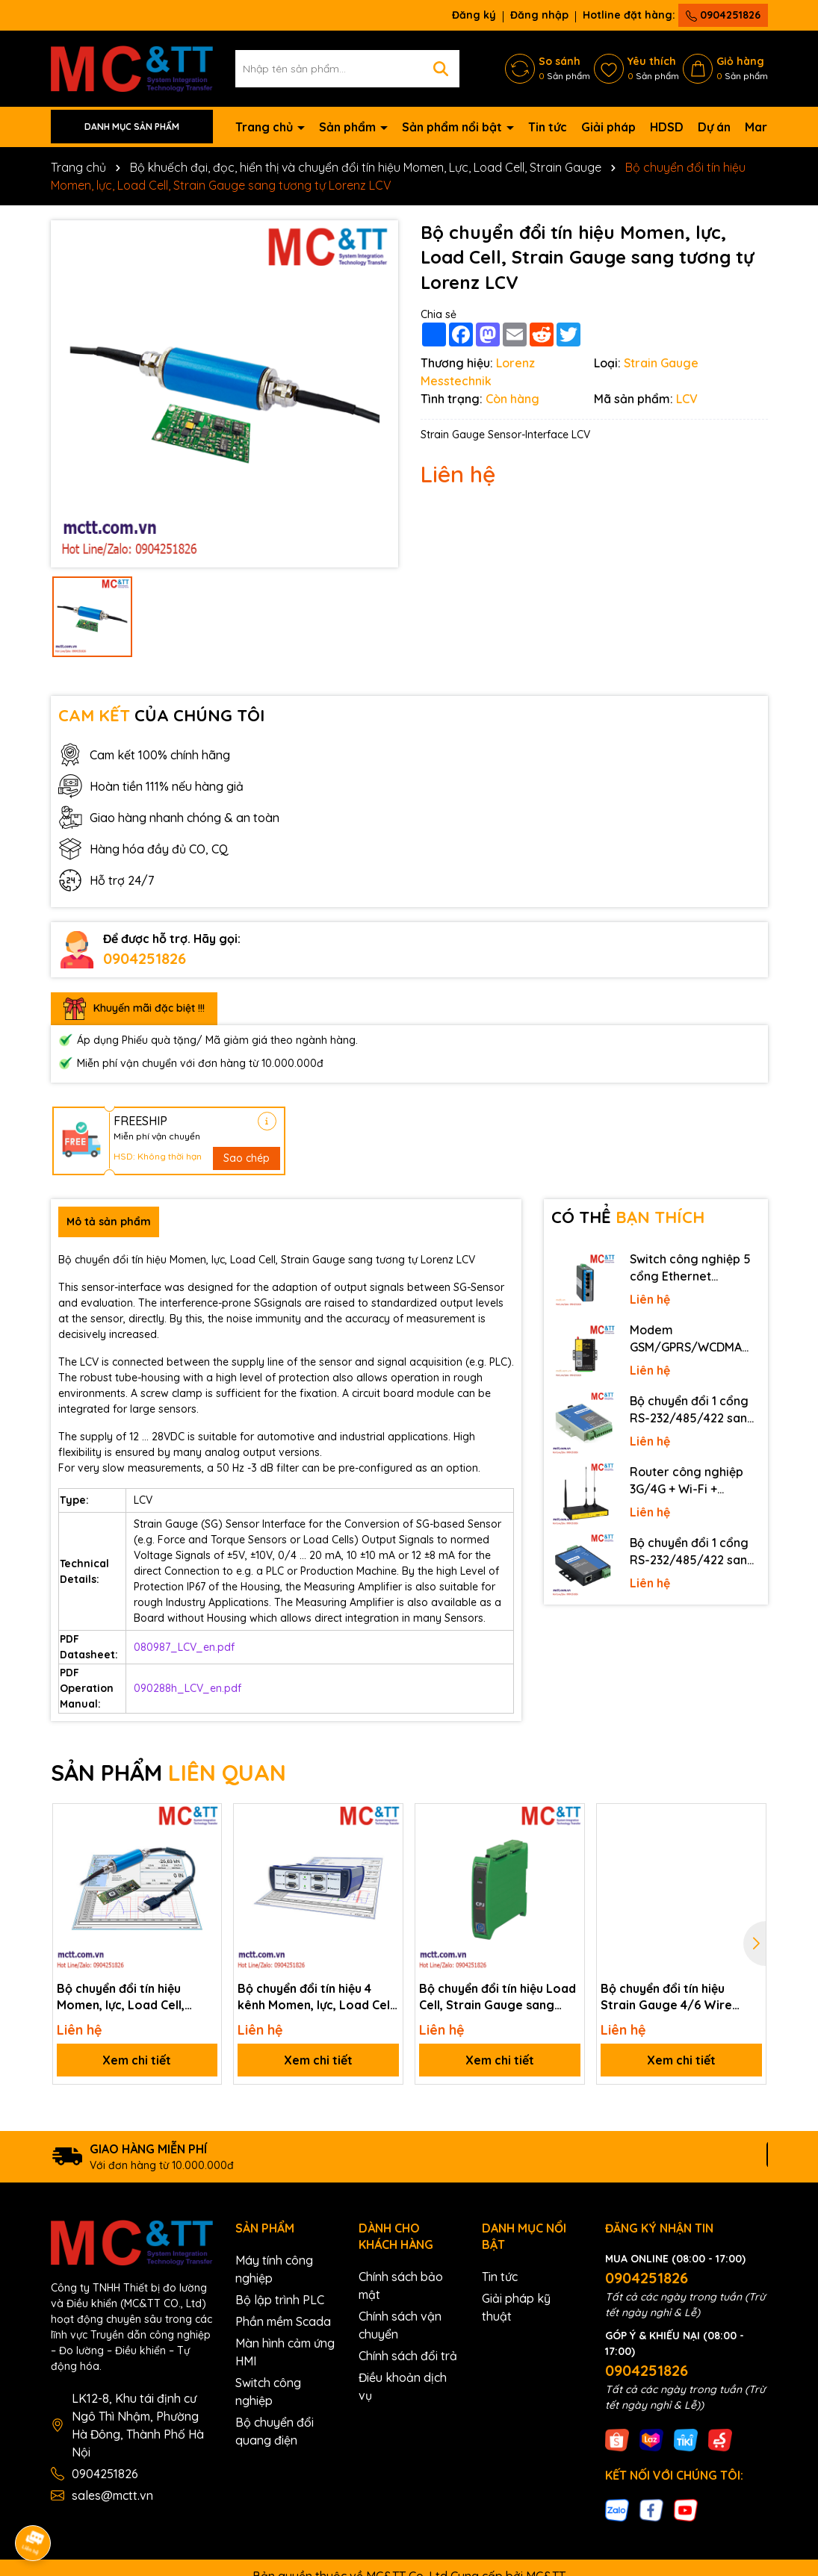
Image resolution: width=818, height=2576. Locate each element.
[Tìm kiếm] (441, 69)
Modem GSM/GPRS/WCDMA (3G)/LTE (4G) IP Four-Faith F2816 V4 (691, 1338)
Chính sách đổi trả (408, 2355)
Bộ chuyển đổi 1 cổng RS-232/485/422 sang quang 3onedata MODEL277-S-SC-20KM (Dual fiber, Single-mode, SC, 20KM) (693, 1409)
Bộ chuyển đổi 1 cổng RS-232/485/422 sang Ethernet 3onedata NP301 (692, 1551)
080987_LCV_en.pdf (184, 1647)
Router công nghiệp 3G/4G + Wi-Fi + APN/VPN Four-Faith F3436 (687, 1480)
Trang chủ (265, 126)
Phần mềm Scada (283, 2321)
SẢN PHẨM (168, 1772)
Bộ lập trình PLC (279, 2299)
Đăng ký (474, 15)
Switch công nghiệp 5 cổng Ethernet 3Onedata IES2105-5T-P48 (693, 1267)
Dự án (714, 126)
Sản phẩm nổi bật (453, 126)
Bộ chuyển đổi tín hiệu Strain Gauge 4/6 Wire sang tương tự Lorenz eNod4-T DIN (666, 1997)
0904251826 (723, 15)
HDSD (667, 126)
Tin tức (547, 126)
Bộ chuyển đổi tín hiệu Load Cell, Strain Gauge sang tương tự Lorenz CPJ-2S (497, 1997)
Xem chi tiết (136, 2060)
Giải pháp (608, 126)
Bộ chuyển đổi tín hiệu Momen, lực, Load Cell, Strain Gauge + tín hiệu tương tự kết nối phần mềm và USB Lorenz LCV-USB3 (133, 1997)
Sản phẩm (349, 126)
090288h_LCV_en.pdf (187, 1688)
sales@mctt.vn (112, 2495)
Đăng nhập (539, 15)
